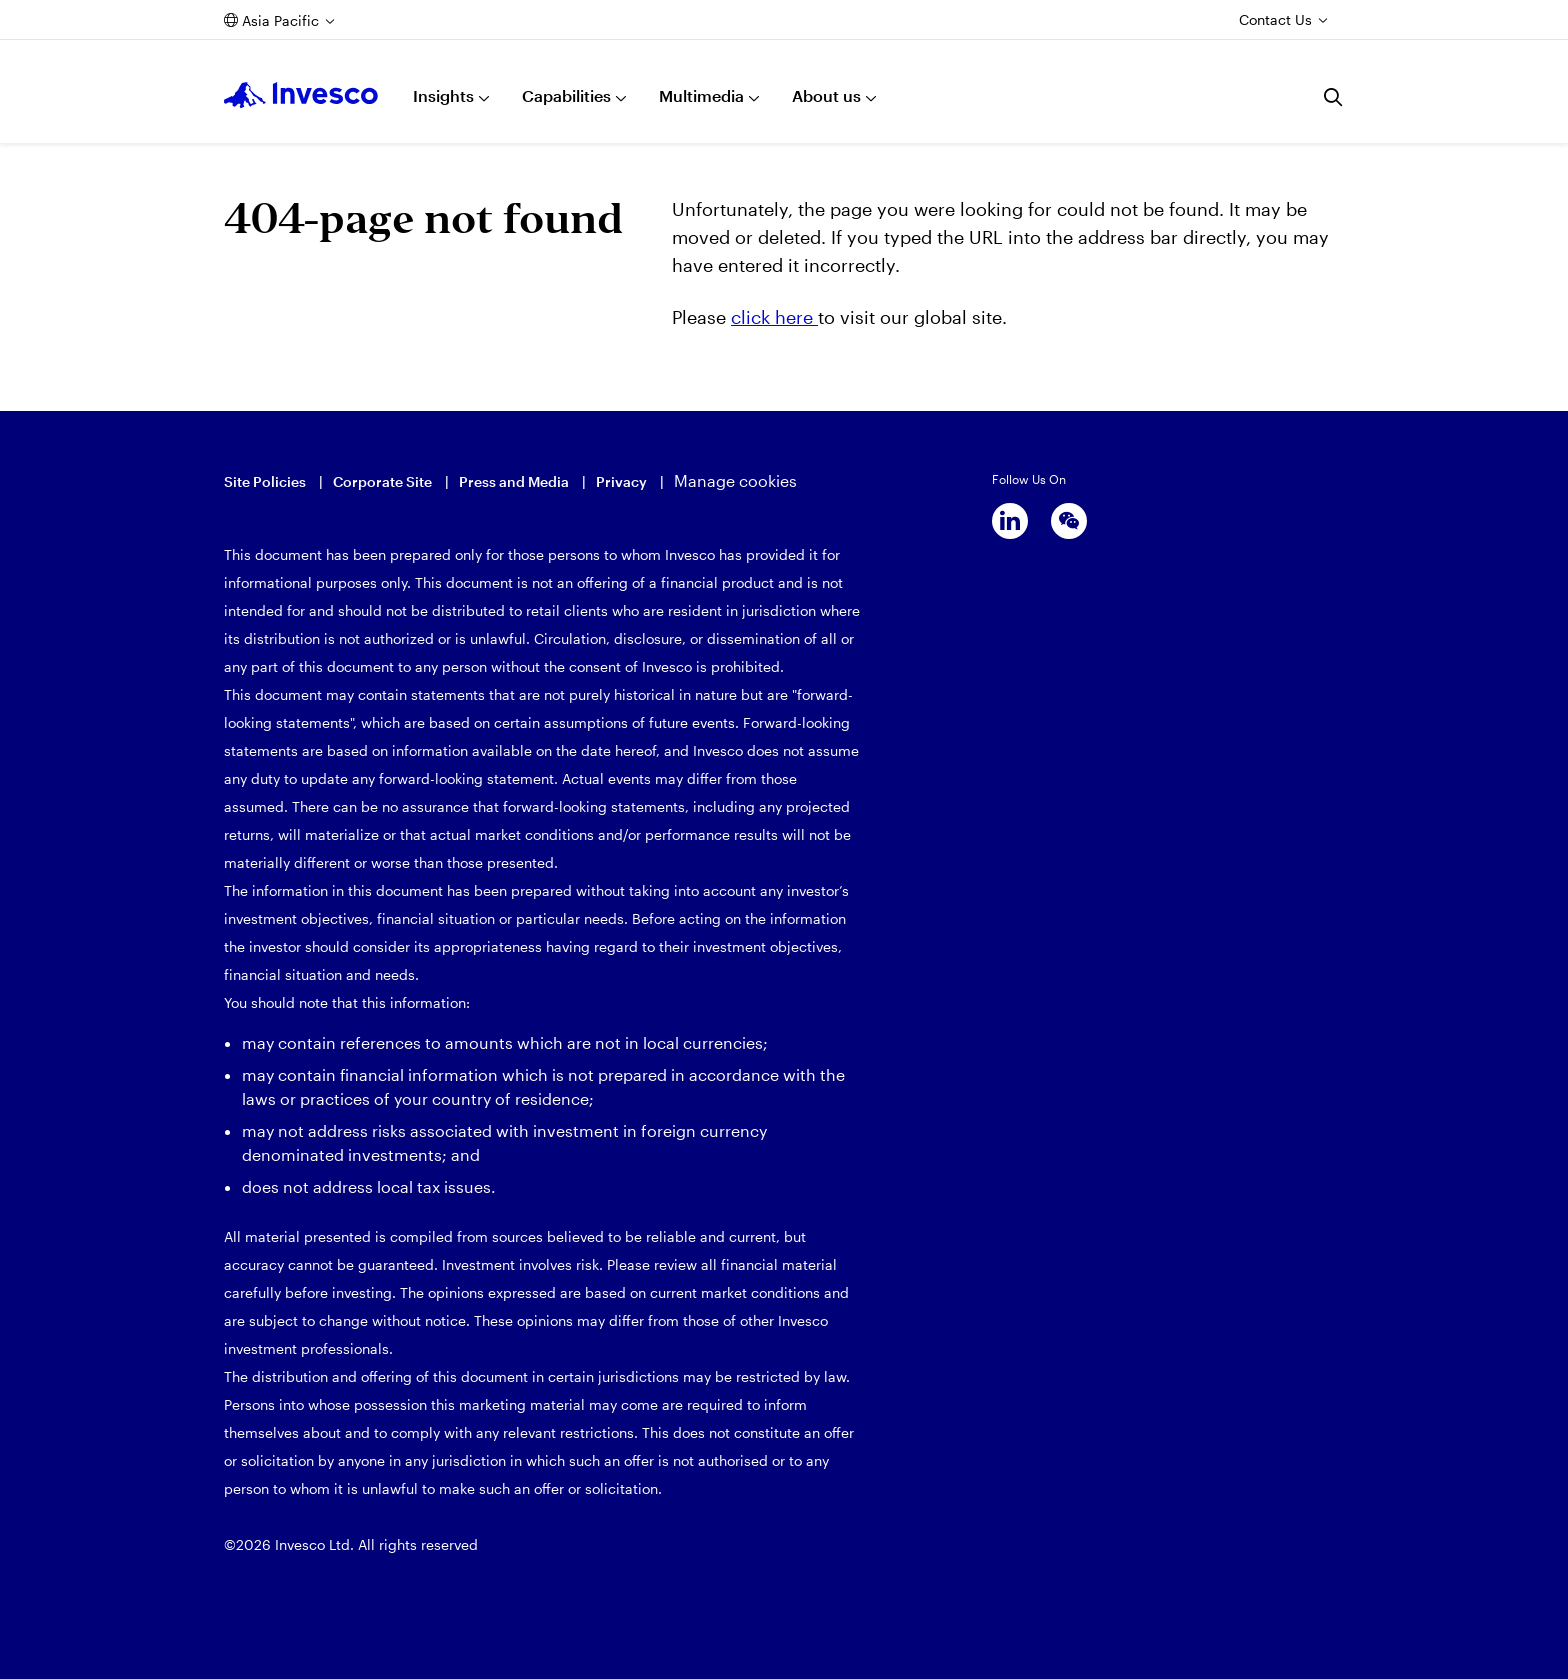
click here (774, 317)
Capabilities (566, 95)
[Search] (1334, 97)
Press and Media (514, 481)
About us (826, 95)
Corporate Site (382, 481)
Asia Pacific (280, 20)
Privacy (621, 481)
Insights (443, 95)
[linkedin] (1010, 521)
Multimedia (701, 95)
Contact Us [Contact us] (1275, 19)
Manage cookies (735, 480)
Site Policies (265, 481)
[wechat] (1069, 521)
